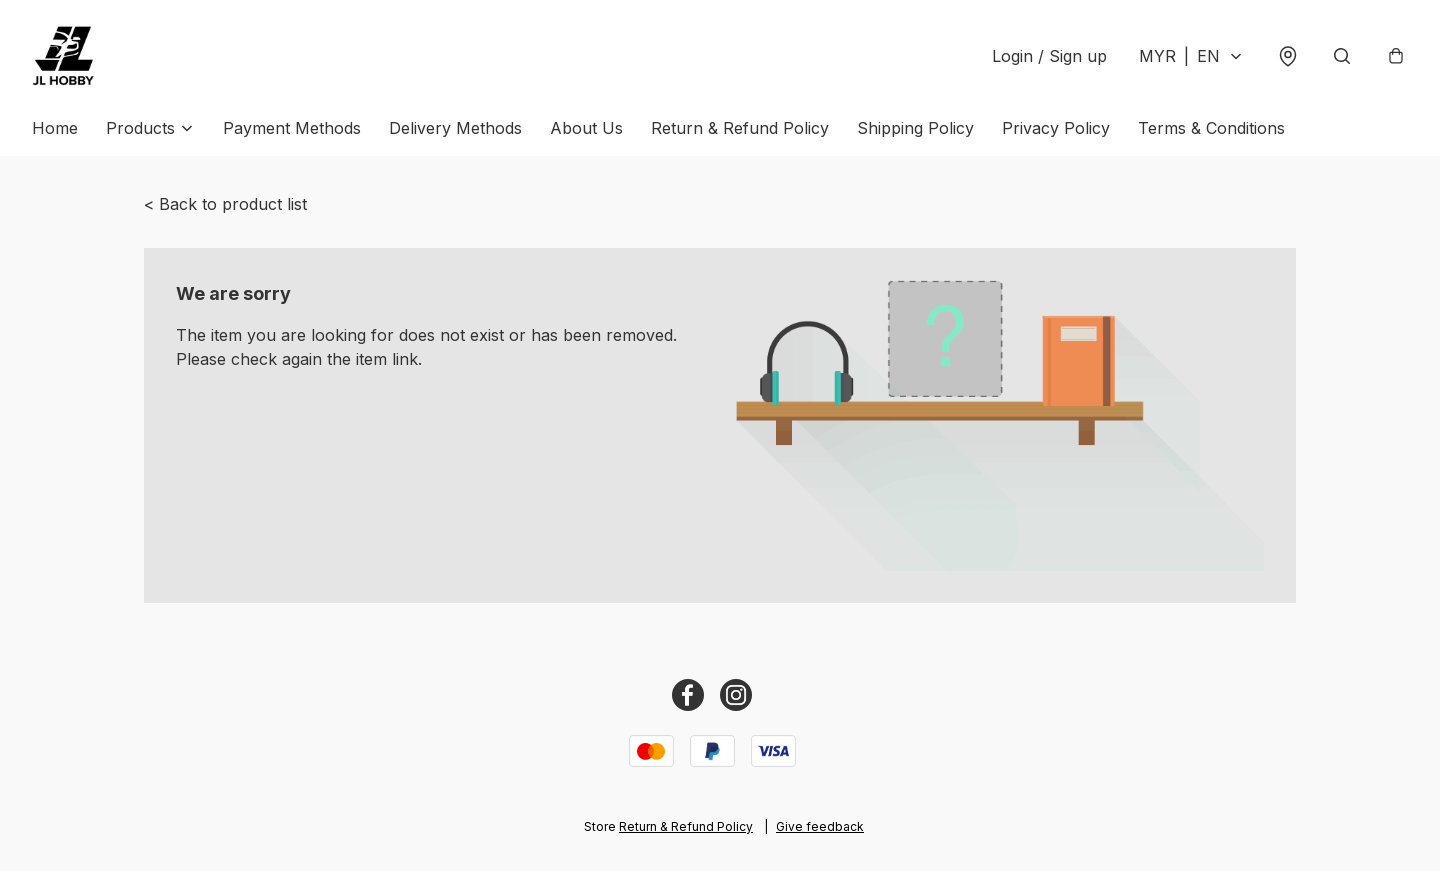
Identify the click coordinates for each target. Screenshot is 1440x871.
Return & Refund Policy (740, 128)
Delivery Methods (455, 128)
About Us (586, 128)
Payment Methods (292, 128)
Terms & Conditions (1211, 128)
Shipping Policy (915, 128)
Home (55, 128)
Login (1049, 56)
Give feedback (820, 826)
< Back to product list (225, 204)
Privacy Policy (1056, 128)
